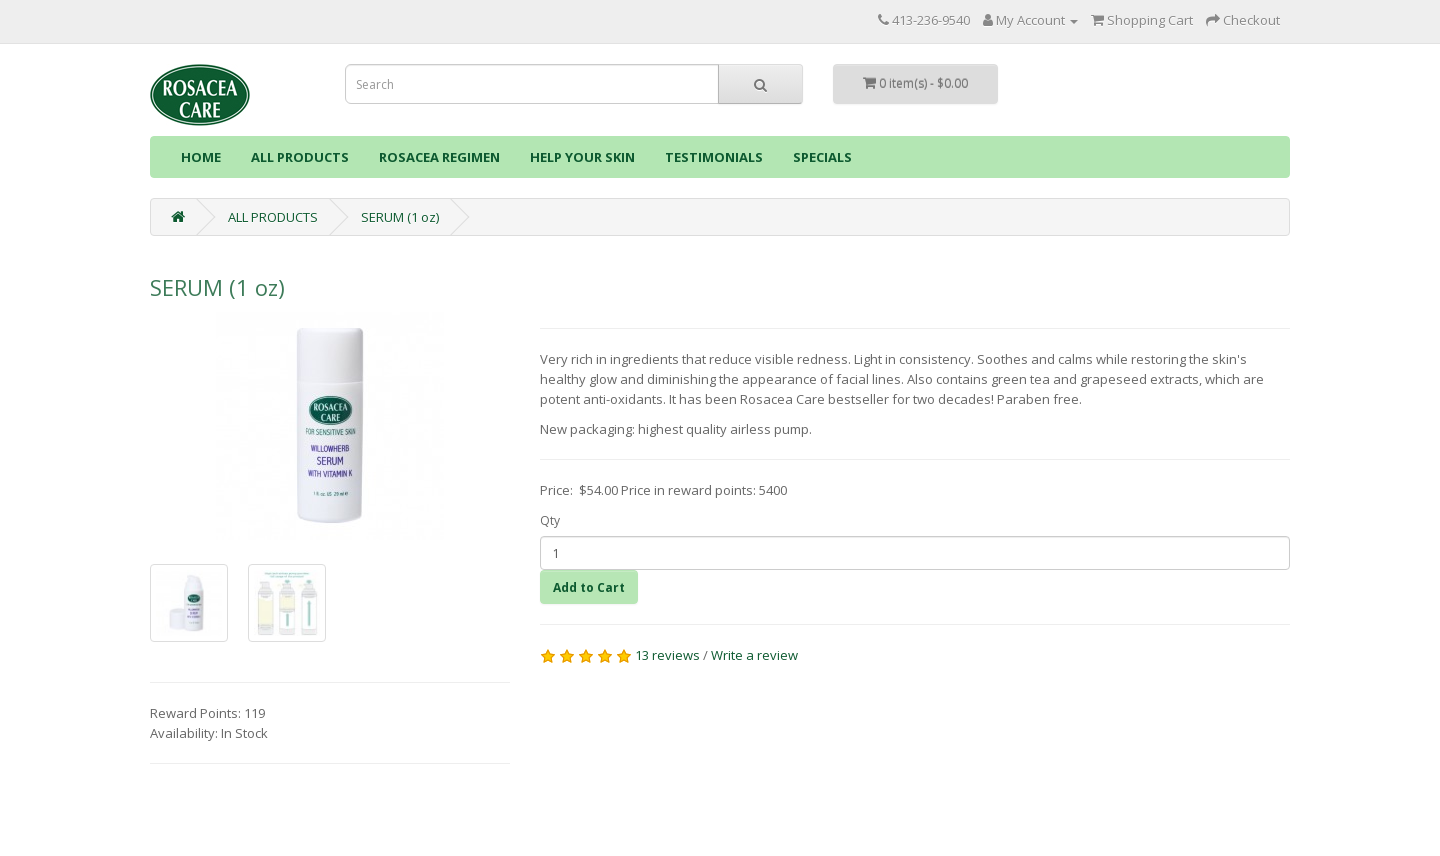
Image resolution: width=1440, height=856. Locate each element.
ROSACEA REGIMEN (439, 157)
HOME (201, 157)
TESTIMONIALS (714, 157)
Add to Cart (589, 587)
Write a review (754, 655)
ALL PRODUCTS (300, 157)
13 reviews (667, 655)
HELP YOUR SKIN (582, 157)
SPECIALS (822, 157)
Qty (550, 520)
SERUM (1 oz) (400, 217)
